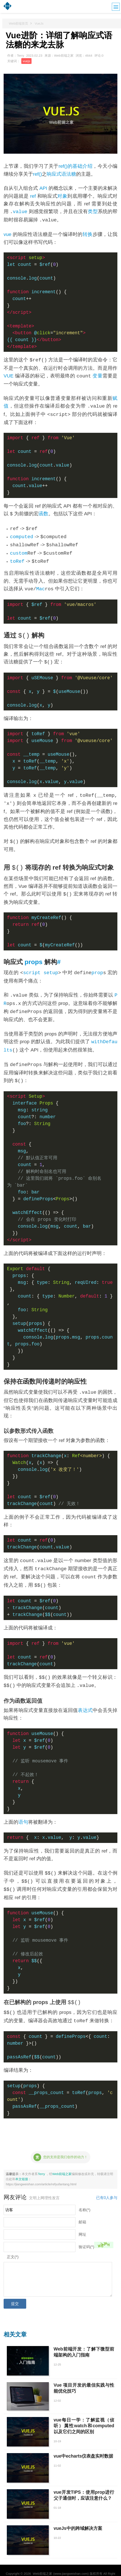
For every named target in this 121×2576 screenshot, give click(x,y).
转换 (88, 233)
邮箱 (82, 2205)
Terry (42, 2157)
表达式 (85, 1695)
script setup (40, 964)
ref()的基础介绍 (75, 166)
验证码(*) (86, 2230)
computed (21, 533)
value (20, 211)
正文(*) (13, 2240)
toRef (17, 556)
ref (33, 196)
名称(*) (84, 2193)
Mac (40, 583)
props (33, 953)
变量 (97, 374)
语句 (23, 1807)
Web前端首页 (18, 23)
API (43, 188)
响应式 (54, 174)
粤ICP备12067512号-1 (61, 2567)
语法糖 (68, 174)
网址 (82, 2217)
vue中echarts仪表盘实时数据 (83, 2438)
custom (18, 548)
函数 (43, 511)
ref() (37, 174)
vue (8, 233)
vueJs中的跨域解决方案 (78, 2511)
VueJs (39, 23)
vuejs (26, 61)
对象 (62, 196)
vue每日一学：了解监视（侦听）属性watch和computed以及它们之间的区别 (84, 2408)
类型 (93, 211)
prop (97, 964)
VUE (9, 374)
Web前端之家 (62, 2157)
